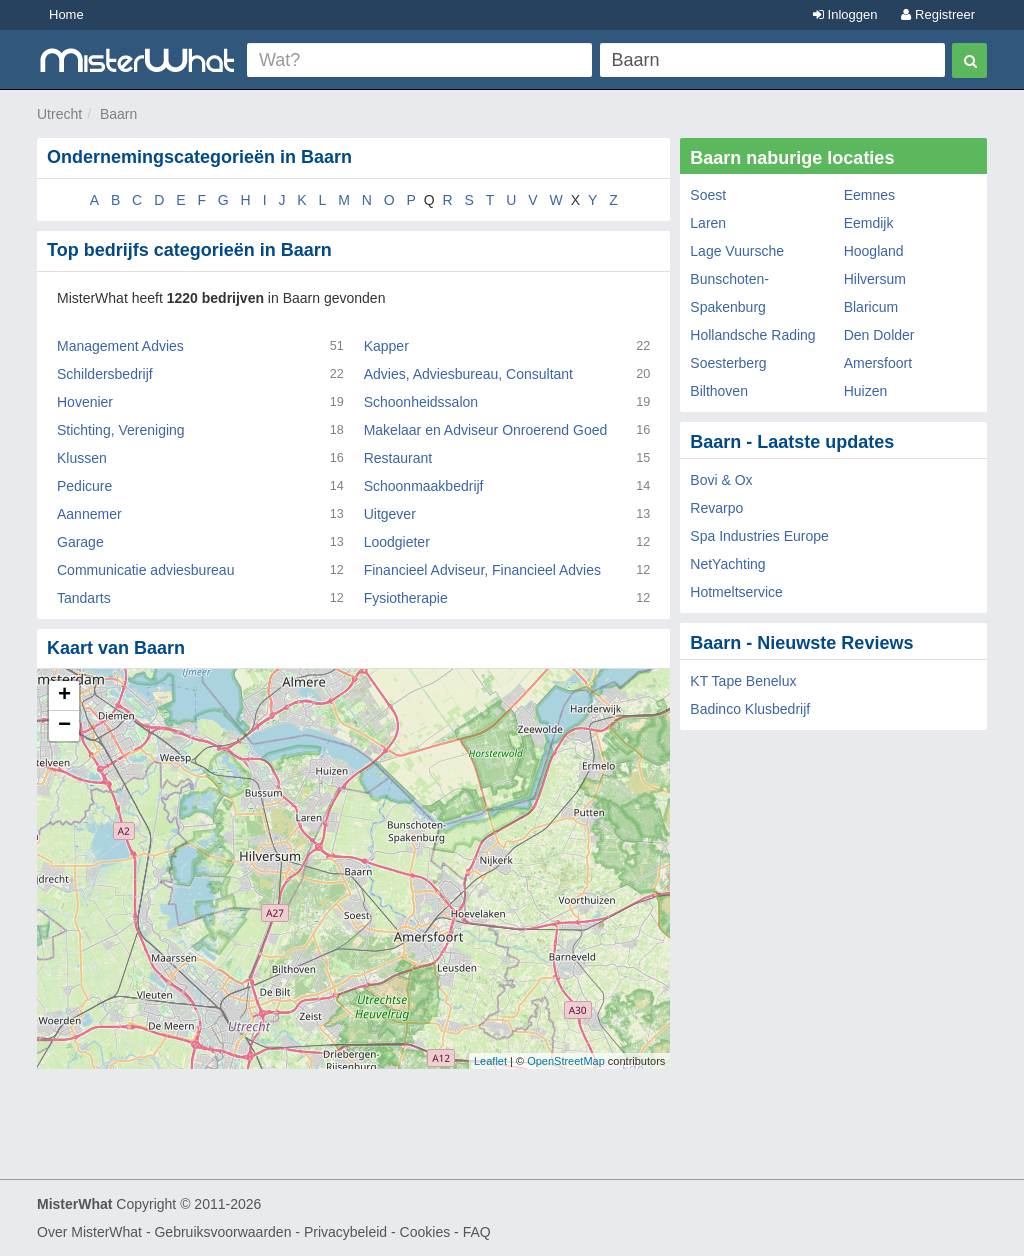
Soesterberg (728, 363)
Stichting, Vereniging (121, 430)
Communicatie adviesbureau (145, 570)
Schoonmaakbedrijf (424, 486)
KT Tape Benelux (743, 681)
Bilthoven (719, 391)
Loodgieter (397, 542)
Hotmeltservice (736, 592)
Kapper (386, 346)
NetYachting (727, 564)
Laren (708, 223)
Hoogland (874, 251)
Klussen (82, 458)
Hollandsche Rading (752, 335)
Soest (708, 195)
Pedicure (84, 486)
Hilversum (875, 279)
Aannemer (89, 514)
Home (66, 14)
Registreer (938, 14)
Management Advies (120, 346)
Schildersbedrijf (105, 374)
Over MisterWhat (89, 1232)
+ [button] (64, 696)
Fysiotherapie (406, 598)
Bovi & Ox (721, 480)
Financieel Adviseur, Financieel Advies (482, 570)
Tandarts (84, 598)
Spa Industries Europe (759, 536)
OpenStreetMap (566, 1061)
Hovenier (85, 402)
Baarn (118, 114)
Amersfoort (878, 363)
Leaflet (490, 1061)
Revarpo (716, 508)
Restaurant (398, 458)
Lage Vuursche (737, 251)
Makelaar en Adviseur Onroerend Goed (486, 430)
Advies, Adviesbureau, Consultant (468, 374)
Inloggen (845, 14)
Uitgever (390, 514)
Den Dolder (879, 335)
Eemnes (869, 195)
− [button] (64, 726)
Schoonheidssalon (421, 402)
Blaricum (871, 307)
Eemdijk (869, 223)
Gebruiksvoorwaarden (222, 1232)
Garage (80, 542)
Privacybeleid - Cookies (377, 1232)
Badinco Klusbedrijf (750, 709)
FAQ (477, 1232)
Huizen (866, 391)
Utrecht (59, 114)
